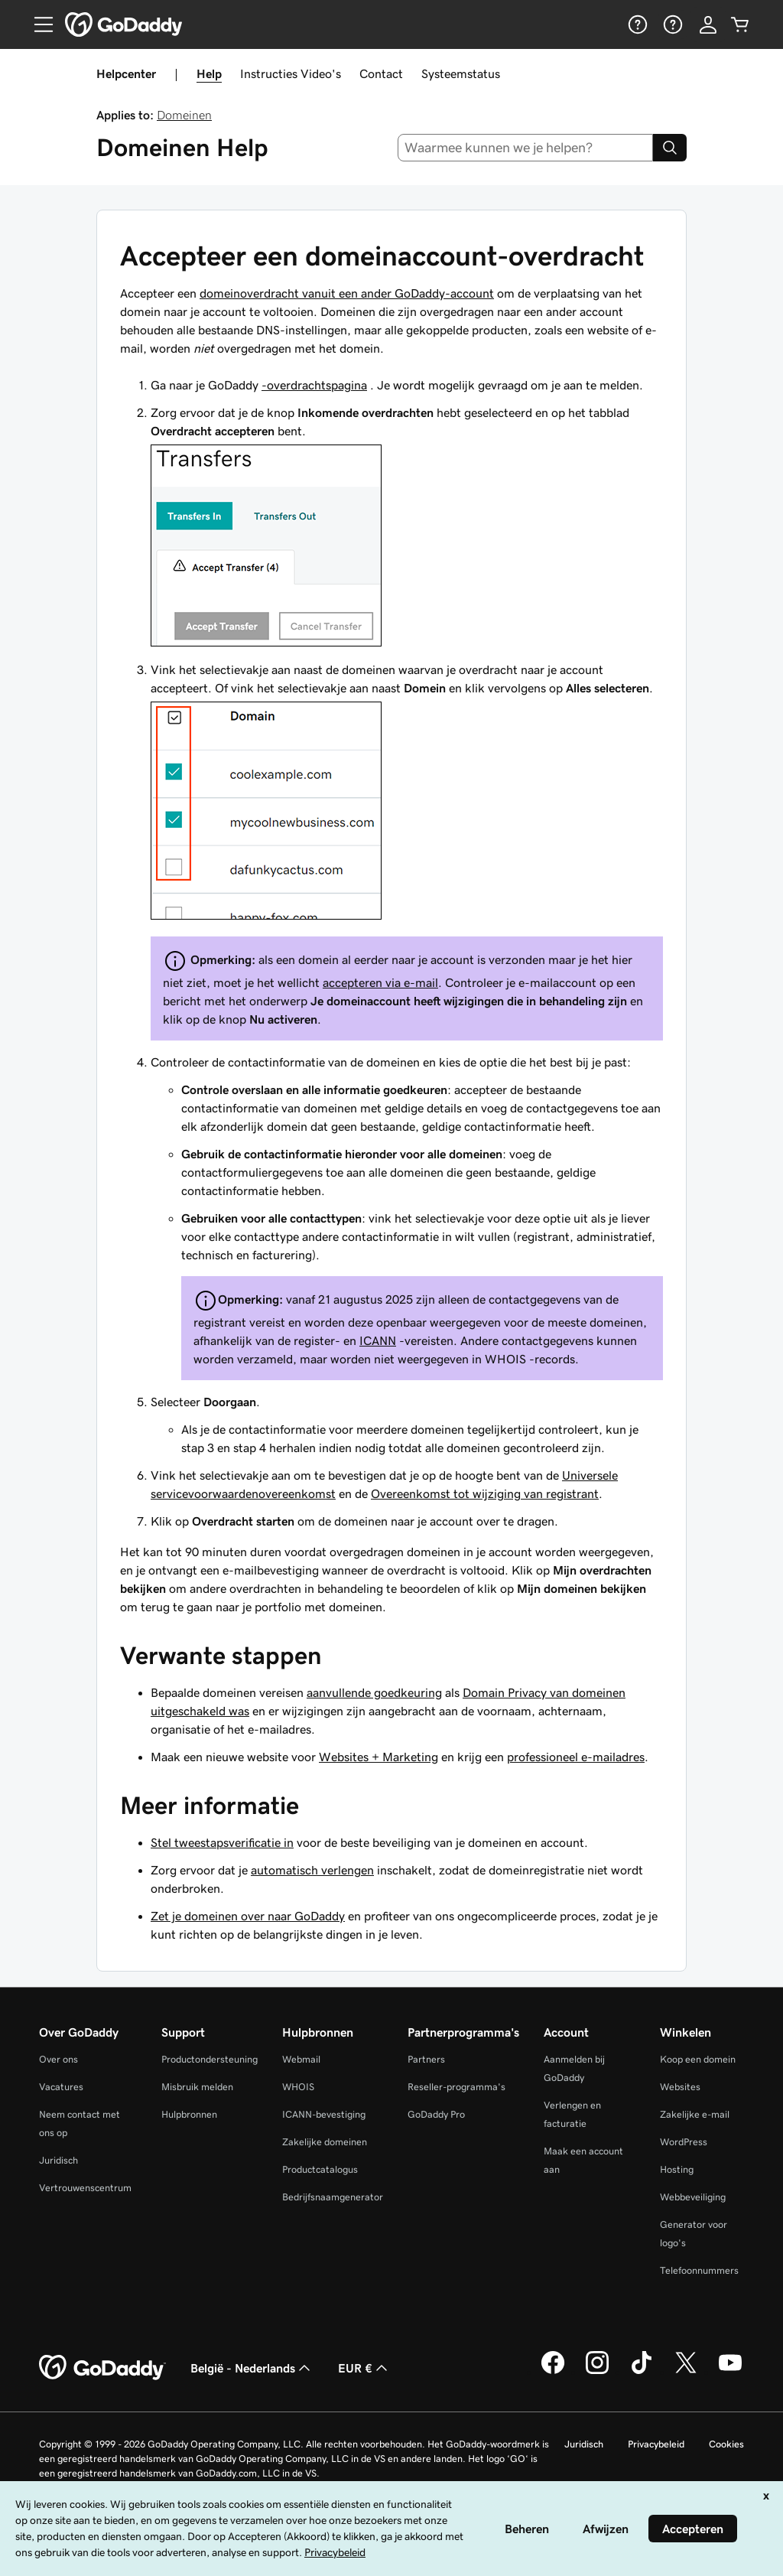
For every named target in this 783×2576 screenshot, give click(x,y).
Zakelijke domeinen (324, 2142)
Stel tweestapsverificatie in (222, 1842)
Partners (426, 2059)
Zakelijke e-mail (694, 2114)
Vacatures (61, 2087)
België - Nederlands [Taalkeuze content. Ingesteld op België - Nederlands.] (252, 2368)
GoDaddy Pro (436, 2114)
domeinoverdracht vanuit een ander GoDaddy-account (347, 293)
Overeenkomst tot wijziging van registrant (485, 1493)
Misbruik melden (197, 2087)
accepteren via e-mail (380, 982)
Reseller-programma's (456, 2087)
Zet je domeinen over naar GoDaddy (248, 1916)
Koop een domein (698, 2059)
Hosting (677, 2169)
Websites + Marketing (378, 1756)
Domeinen (184, 115)
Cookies (726, 2444)
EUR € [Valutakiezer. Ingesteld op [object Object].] (364, 2368)
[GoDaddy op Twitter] (686, 2372)
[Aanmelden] (708, 24)
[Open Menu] (37, 24)
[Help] (636, 24)
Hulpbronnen (189, 2114)
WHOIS (298, 2087)
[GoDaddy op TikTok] (641, 2372)
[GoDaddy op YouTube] (730, 2372)
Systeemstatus (460, 73)
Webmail (301, 2059)
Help (209, 73)
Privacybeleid (656, 2444)
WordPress (683, 2142)
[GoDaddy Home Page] (102, 2368)
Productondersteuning (209, 2059)
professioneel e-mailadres (576, 1756)
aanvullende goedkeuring (374, 1692)
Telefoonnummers (699, 2270)
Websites (680, 2087)
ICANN (377, 1340)
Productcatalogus (320, 2169)
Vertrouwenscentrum (85, 2188)
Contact (381, 73)
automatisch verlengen (312, 1870)
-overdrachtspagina (314, 385)
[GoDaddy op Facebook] (553, 2372)
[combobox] (525, 148)
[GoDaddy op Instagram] (597, 2372)
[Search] (670, 147)
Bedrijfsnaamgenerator (332, 2197)
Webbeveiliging (693, 2197)
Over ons (58, 2059)
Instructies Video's (290, 73)
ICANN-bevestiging (324, 2114)
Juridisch (58, 2160)
